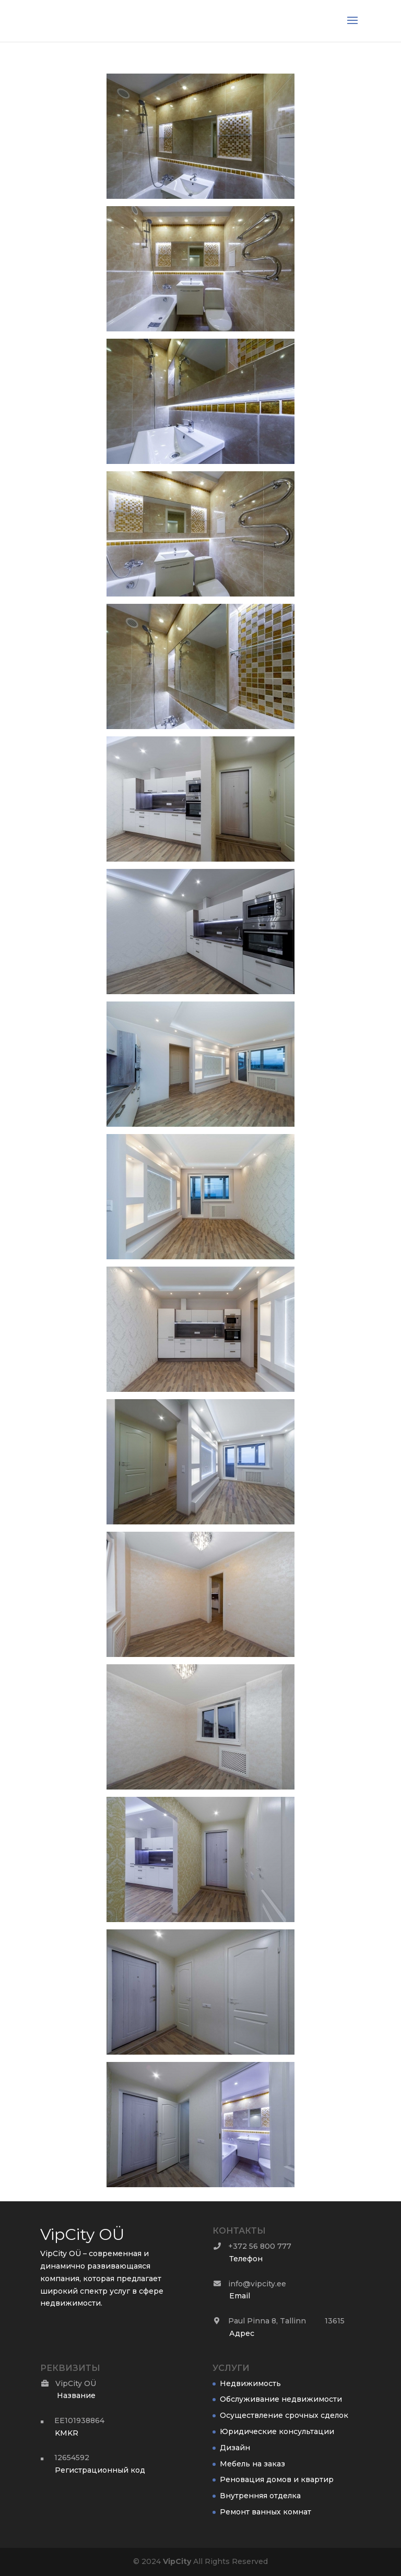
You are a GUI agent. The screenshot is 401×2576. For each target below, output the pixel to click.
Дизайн (235, 2447)
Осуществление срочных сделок (284, 2415)
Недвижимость (250, 2383)
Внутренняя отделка (260, 2495)
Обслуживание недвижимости (281, 2399)
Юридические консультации (277, 2431)
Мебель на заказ (252, 2463)
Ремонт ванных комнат (265, 2512)
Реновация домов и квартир (277, 2479)
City (177, 2561)
